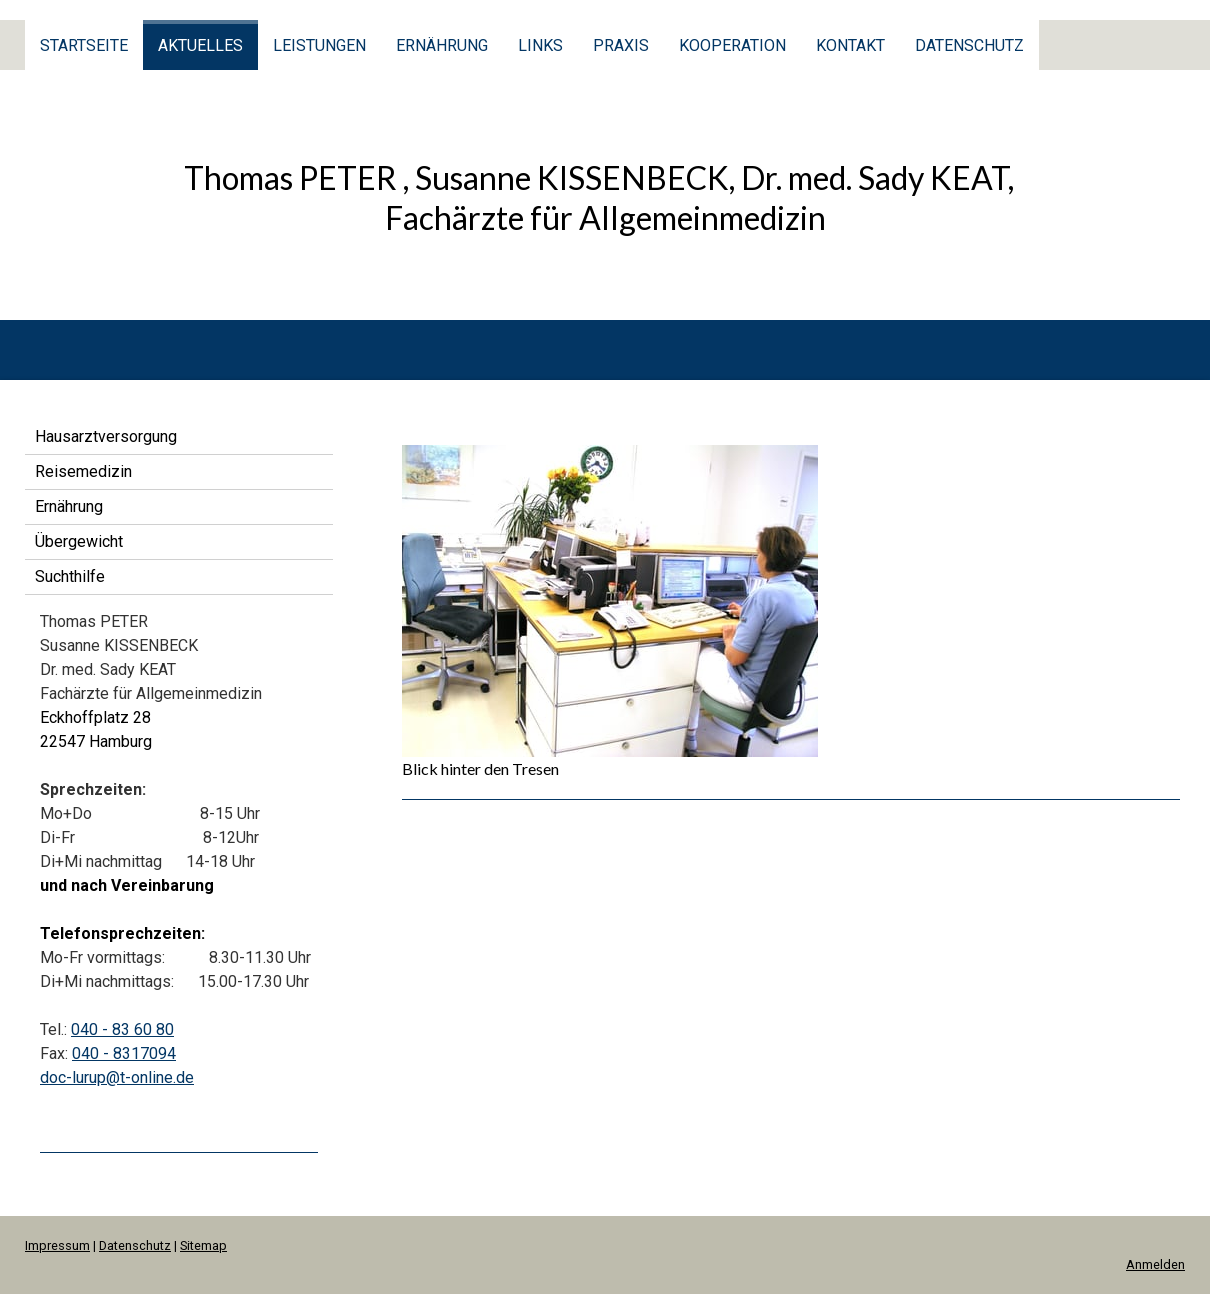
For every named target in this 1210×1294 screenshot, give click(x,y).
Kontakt (850, 45)
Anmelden (1155, 1264)
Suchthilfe (70, 576)
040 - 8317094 (124, 1053)
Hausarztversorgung (106, 436)
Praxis (621, 45)
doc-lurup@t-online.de (117, 1077)
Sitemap (203, 1245)
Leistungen (319, 45)
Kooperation (732, 45)
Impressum (57, 1245)
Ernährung (442, 45)
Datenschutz (969, 45)
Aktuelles (200, 45)
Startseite (84, 45)
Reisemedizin (83, 471)
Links (540, 45)
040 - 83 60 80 (122, 1029)
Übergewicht (79, 541)
